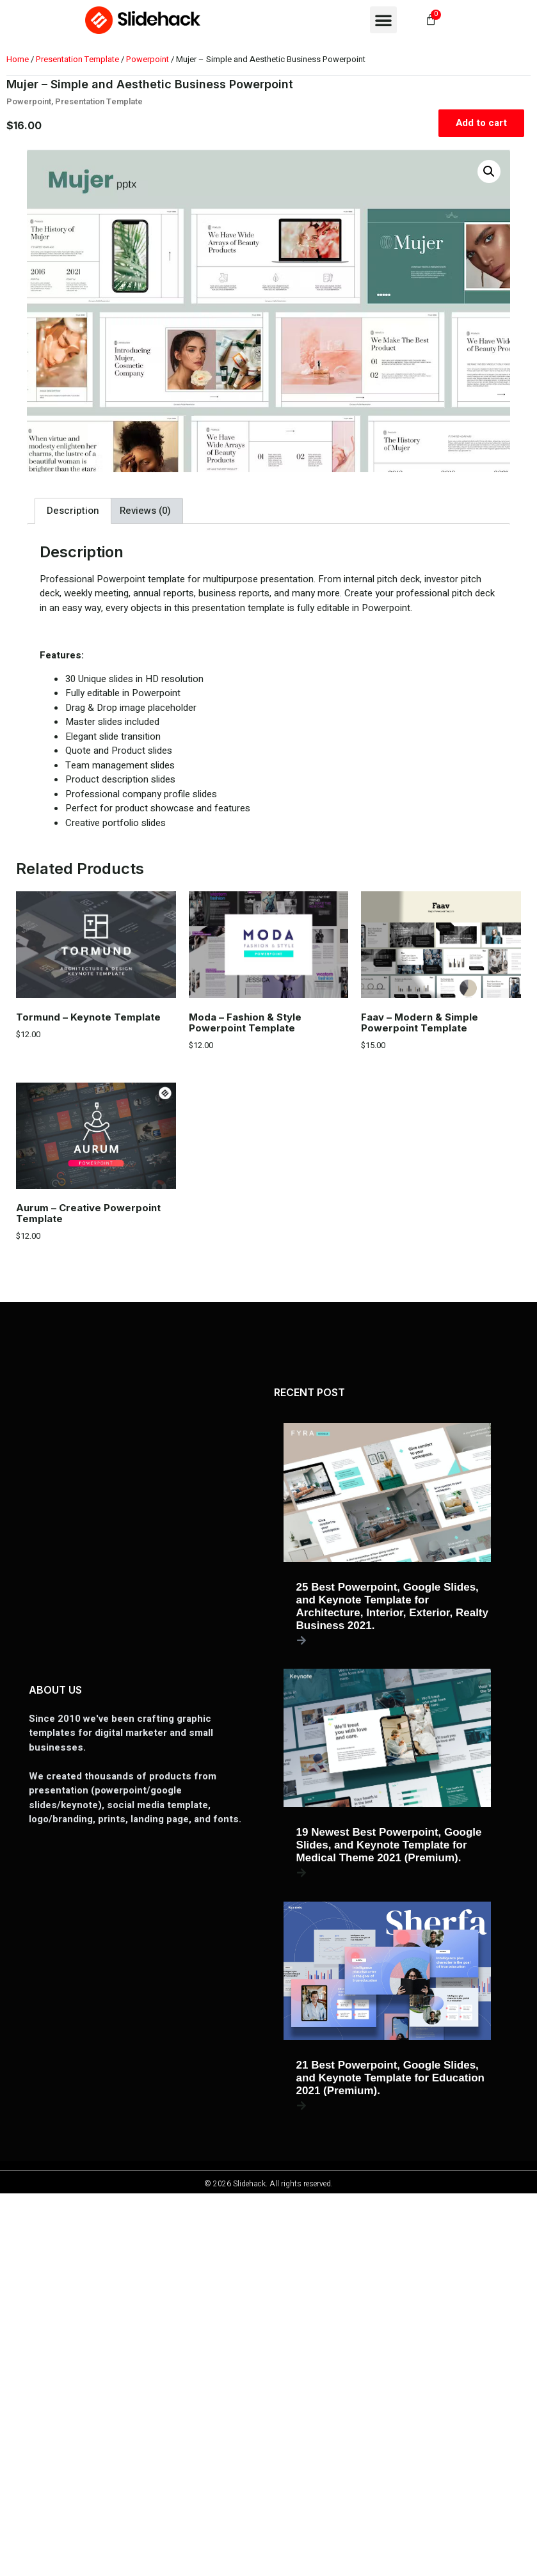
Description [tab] (73, 511)
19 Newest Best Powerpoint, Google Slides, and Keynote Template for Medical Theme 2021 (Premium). (389, 1845)
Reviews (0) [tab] (145, 511)
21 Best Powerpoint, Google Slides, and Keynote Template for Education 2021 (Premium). (390, 2078)
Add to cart (481, 123)
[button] (383, 19)
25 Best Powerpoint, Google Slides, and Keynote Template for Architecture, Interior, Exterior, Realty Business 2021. (392, 1606)
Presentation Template (77, 59)
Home (17, 59)
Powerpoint (147, 59)
